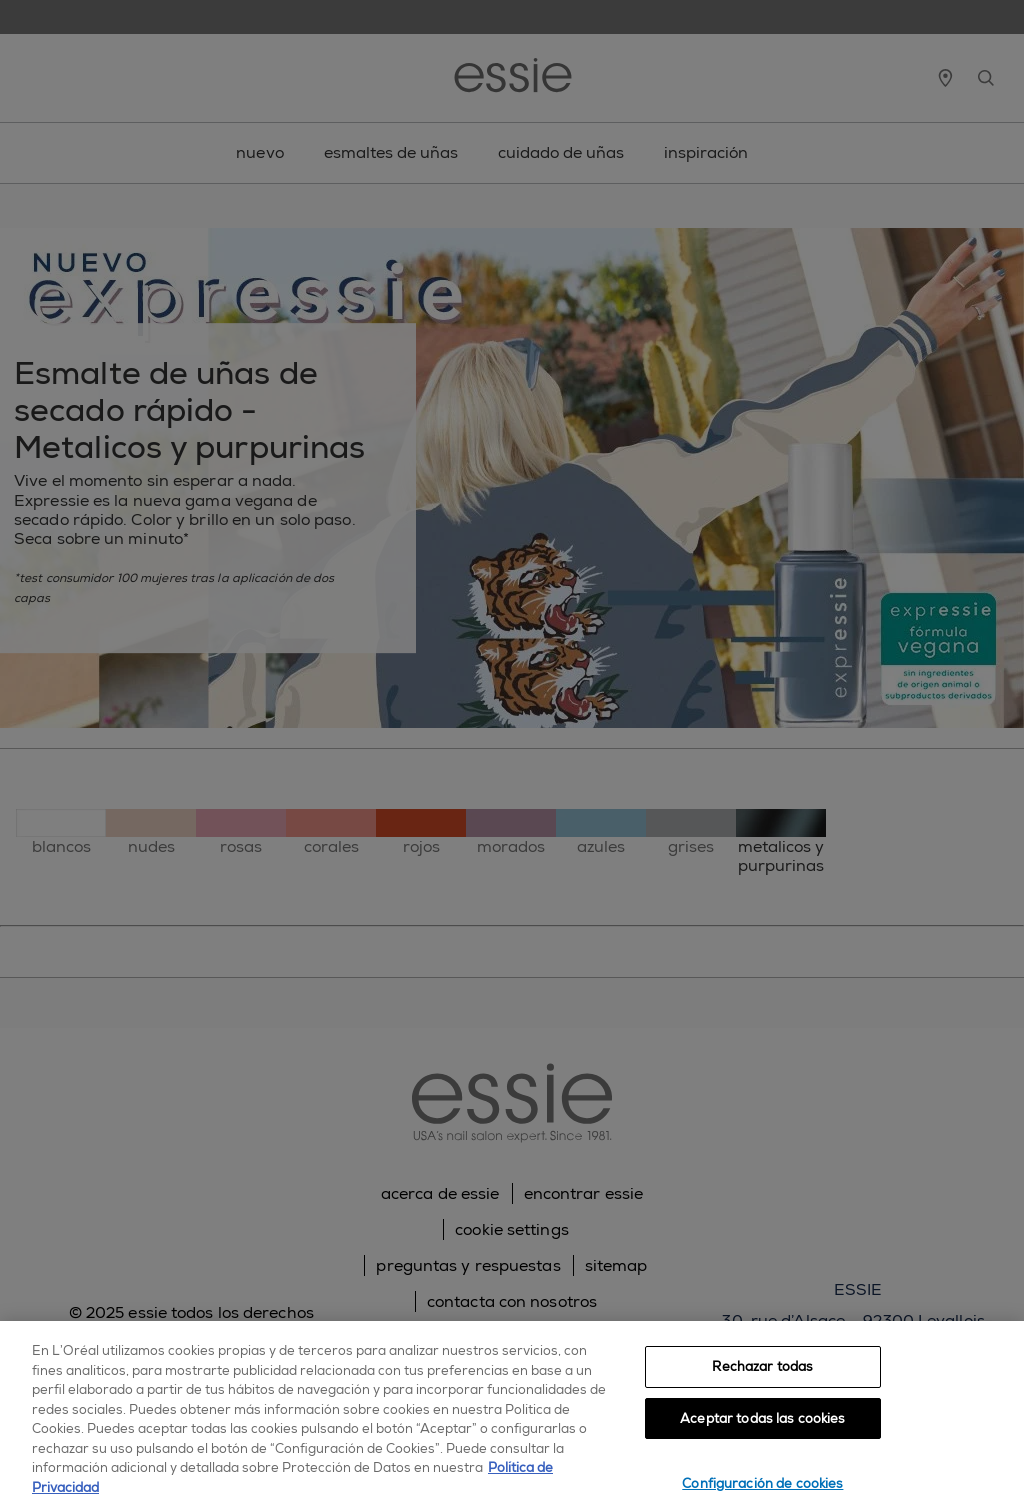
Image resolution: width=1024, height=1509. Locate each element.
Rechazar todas (762, 1366)
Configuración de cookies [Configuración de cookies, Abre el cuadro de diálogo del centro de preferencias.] (762, 1483)
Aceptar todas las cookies (762, 1418)
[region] (512, 1415)
